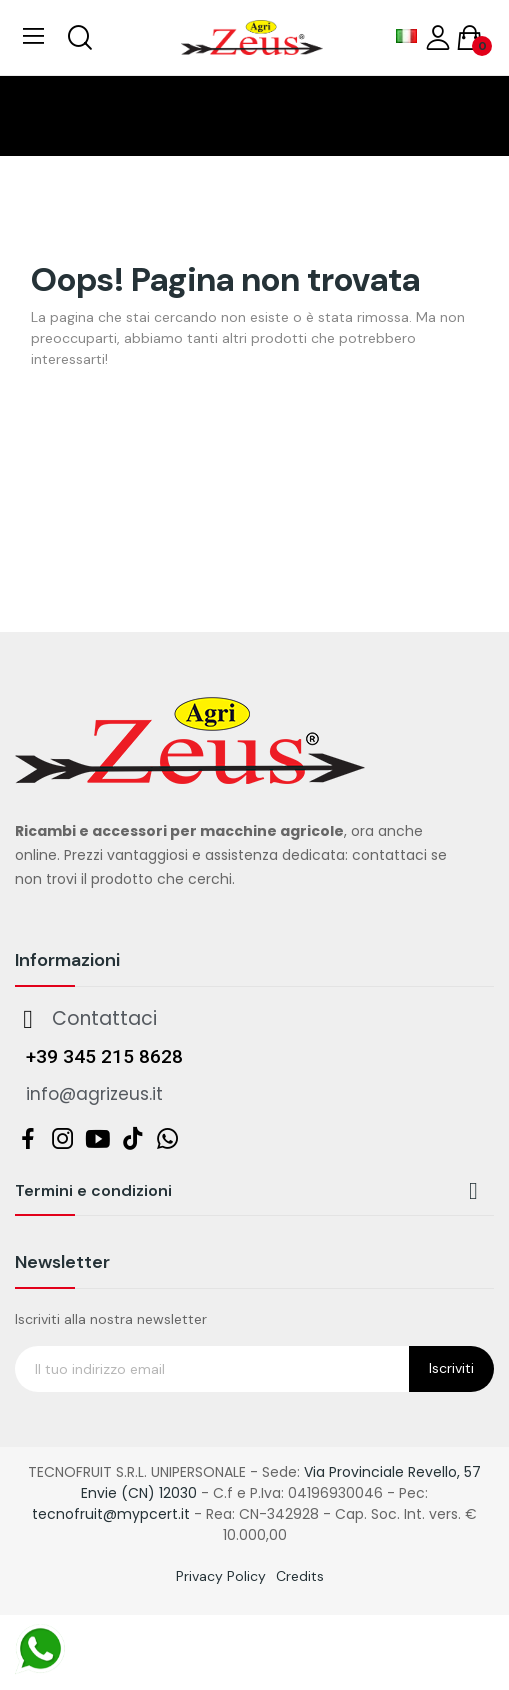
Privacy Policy (221, 1576)
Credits (300, 1576)
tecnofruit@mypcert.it (111, 1514)
